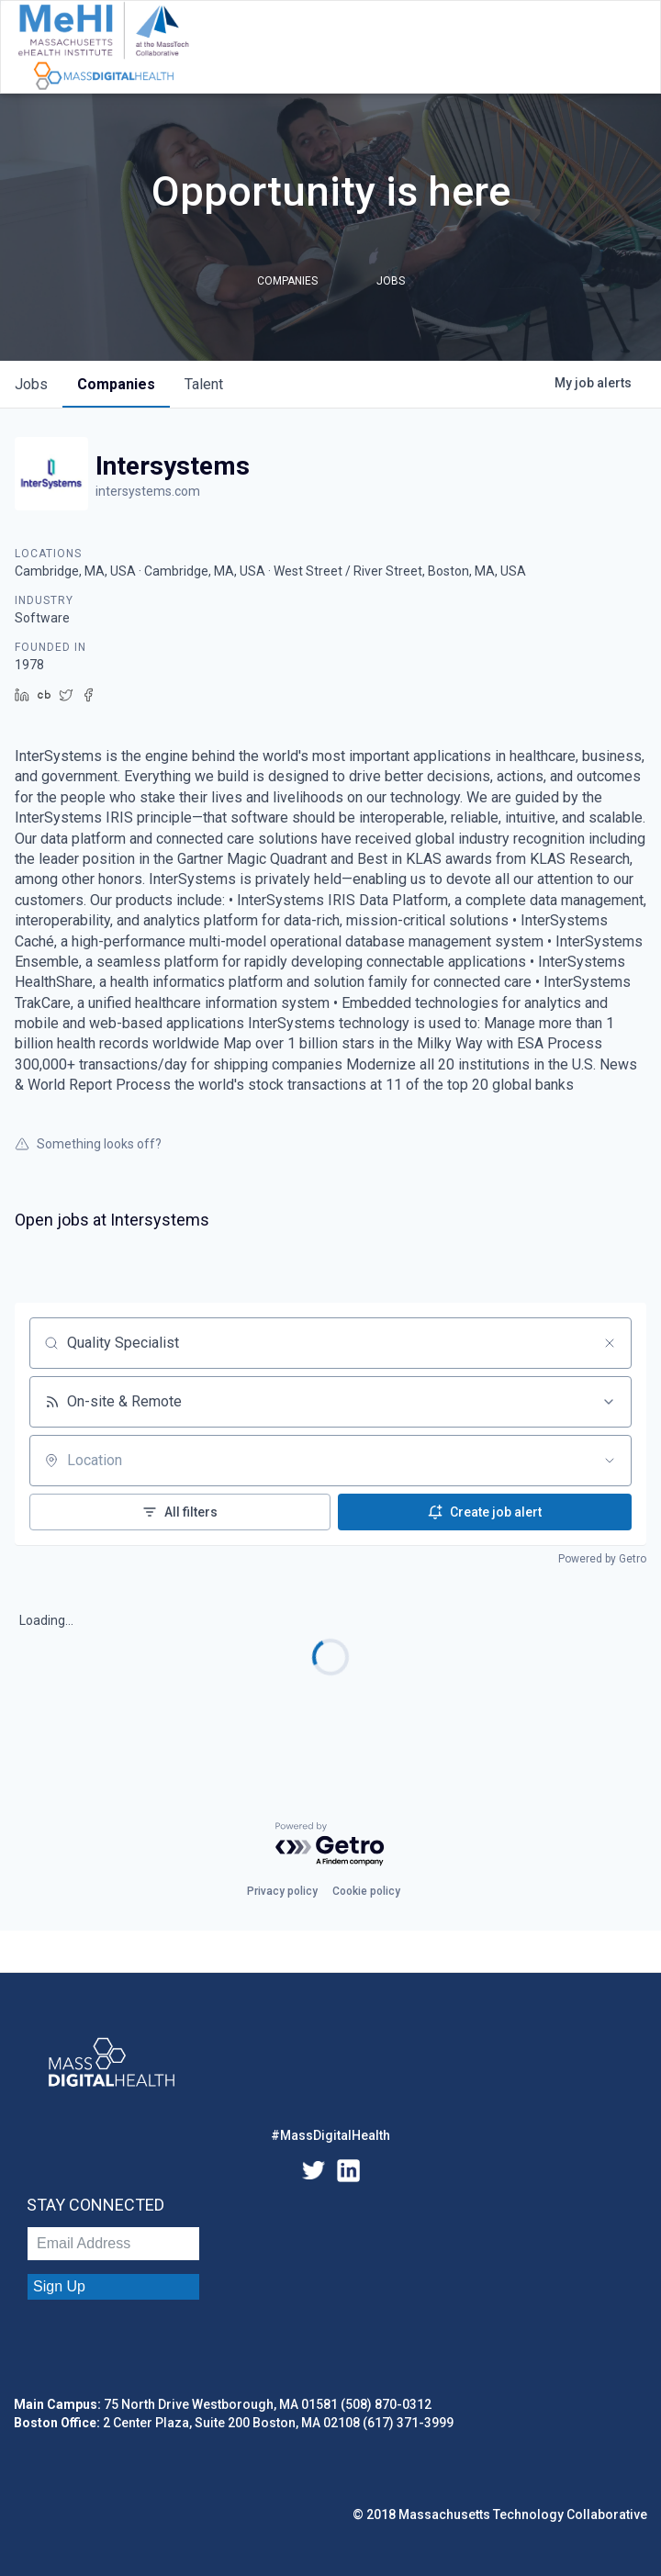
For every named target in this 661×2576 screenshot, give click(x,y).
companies (116, 384)
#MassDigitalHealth (330, 2135)
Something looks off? (88, 1144)
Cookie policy (366, 1891)
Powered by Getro (602, 1558)
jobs (31, 384)
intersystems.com (147, 491)
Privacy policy (282, 1891)
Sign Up (59, 2286)
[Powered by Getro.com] (330, 1844)
